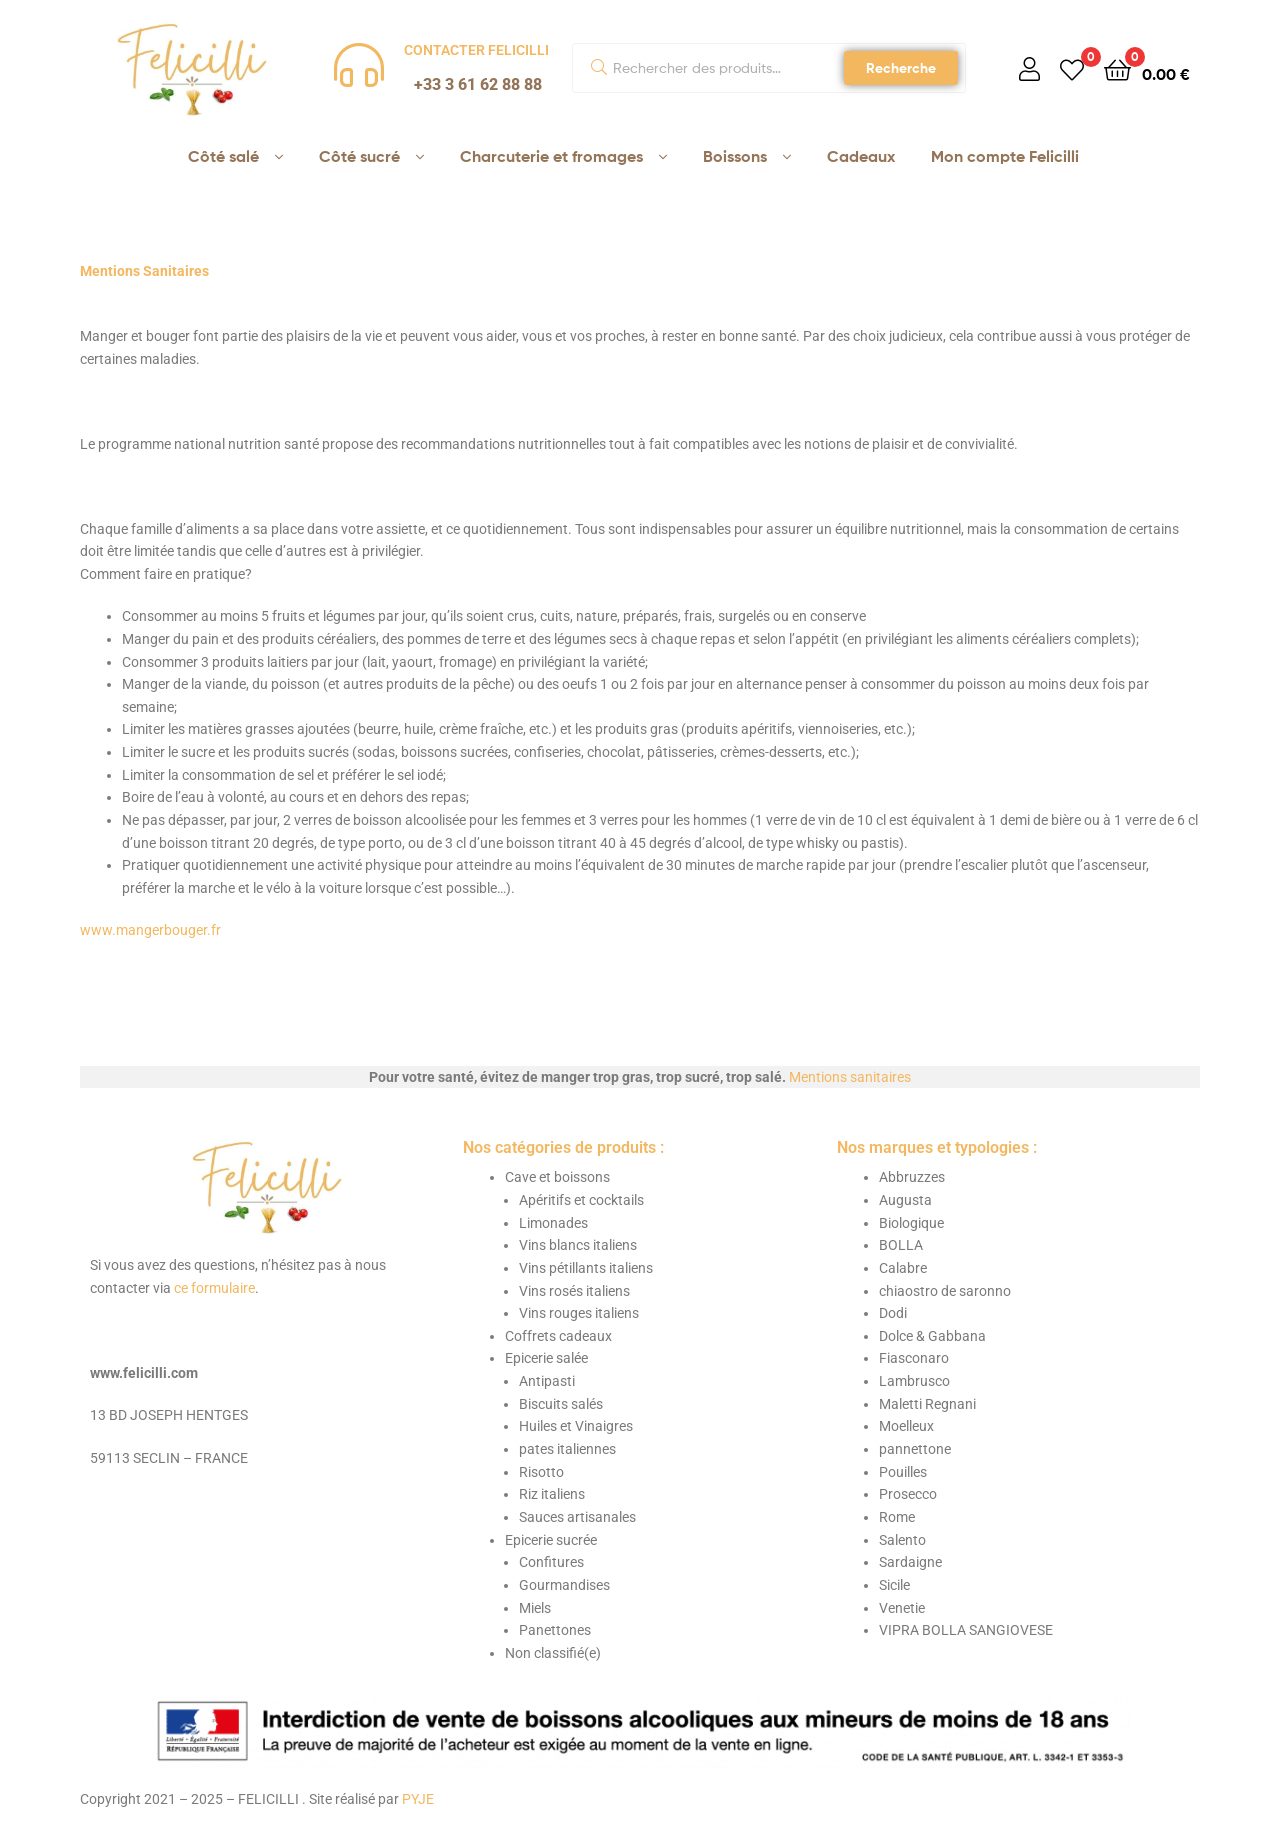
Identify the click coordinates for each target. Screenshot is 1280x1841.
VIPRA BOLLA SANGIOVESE (966, 1630)
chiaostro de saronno (945, 1291)
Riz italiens (552, 1494)
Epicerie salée (546, 1358)
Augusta (905, 1200)
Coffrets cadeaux (558, 1336)
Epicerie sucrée (551, 1540)
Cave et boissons (557, 1177)
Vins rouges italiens (579, 1313)
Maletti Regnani (927, 1404)
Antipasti (547, 1381)
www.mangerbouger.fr (150, 930)
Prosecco (908, 1494)
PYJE (418, 1799)
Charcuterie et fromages (551, 156)
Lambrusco (914, 1381)
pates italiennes (567, 1449)
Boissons (735, 156)
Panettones (555, 1630)
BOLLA (901, 1245)
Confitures (551, 1562)
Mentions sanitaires (850, 1077)
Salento (902, 1540)
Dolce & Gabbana (932, 1336)
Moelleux (906, 1426)
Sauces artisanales (577, 1517)
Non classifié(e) (553, 1653)
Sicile (894, 1585)
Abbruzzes (912, 1177)
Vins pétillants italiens (586, 1268)
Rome (897, 1517)
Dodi (893, 1313)
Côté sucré (359, 156)
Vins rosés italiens (574, 1291)
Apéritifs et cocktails (581, 1200)
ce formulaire (214, 1288)
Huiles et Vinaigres (576, 1426)
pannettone (915, 1449)
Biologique (911, 1223)
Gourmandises (564, 1585)
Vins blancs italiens (578, 1245)
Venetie (902, 1608)
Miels (535, 1608)
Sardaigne (910, 1562)
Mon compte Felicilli (1005, 156)
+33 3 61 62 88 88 (478, 84)
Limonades (553, 1223)
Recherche (901, 68)
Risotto (541, 1472)
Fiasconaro (914, 1358)
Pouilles (903, 1472)
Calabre (903, 1268)
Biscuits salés (561, 1404)
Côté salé (223, 156)
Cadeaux (861, 156)
